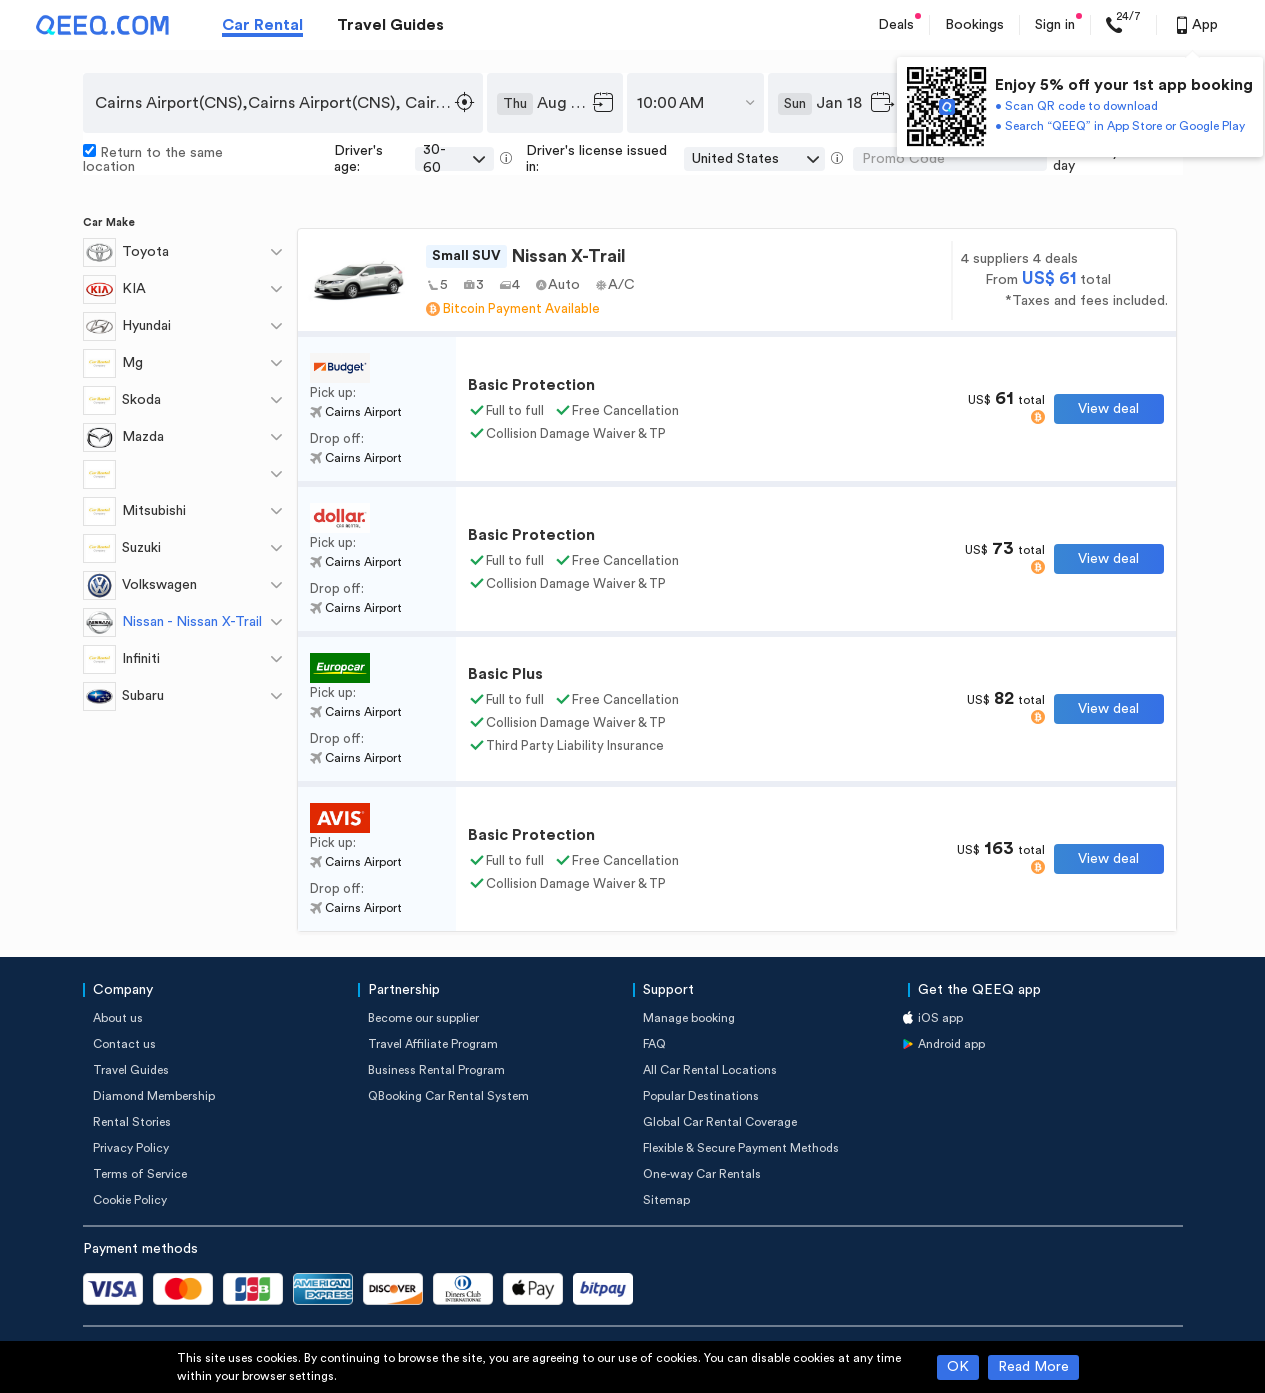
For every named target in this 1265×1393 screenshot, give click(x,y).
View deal (1108, 409)
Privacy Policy (131, 1148)
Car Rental (262, 25)
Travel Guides (390, 25)
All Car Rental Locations (710, 1070)
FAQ (654, 1044)
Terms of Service (140, 1174)
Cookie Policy (130, 1200)
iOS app (940, 1018)
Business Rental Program (436, 1070)
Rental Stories (132, 1122)
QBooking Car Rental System (448, 1096)
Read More (1033, 1367)
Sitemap (666, 1200)
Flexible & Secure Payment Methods (741, 1148)
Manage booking (689, 1018)
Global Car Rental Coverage (720, 1122)
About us (118, 1018)
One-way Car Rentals (702, 1174)
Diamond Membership (154, 1096)
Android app (951, 1044)
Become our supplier (423, 1018)
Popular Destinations (701, 1096)
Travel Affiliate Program (433, 1044)
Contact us (124, 1044)
